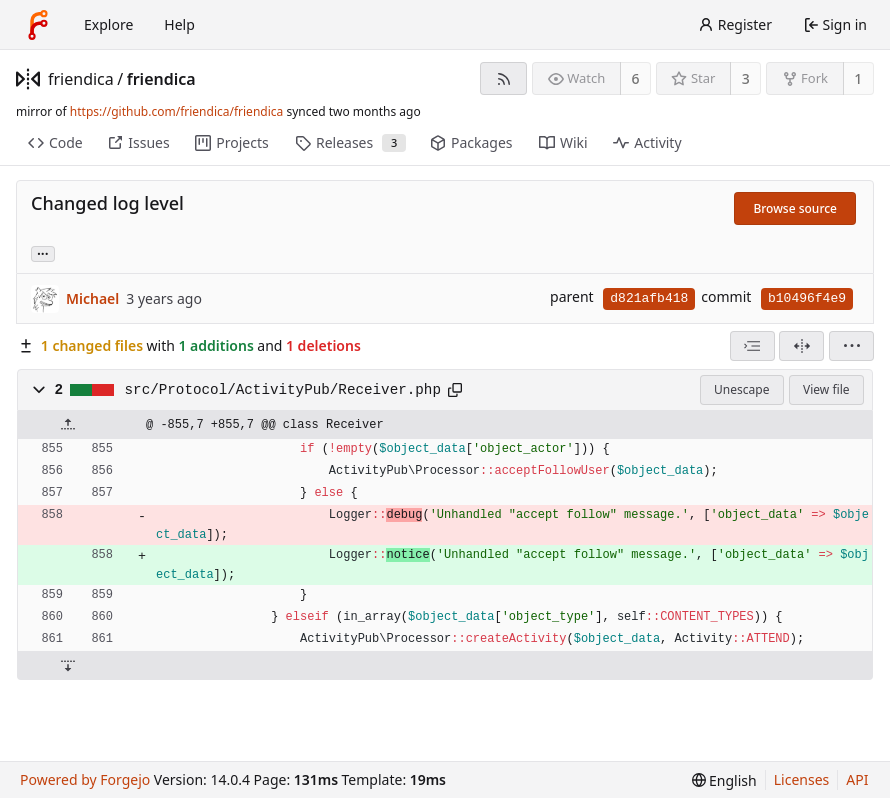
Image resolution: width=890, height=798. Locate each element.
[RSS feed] (503, 78)
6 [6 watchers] (636, 78)
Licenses (802, 779)
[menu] (851, 346)
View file (826, 389)
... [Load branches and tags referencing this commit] (43, 252)
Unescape (741, 389)
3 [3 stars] (746, 78)
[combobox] (752, 346)
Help (179, 24)
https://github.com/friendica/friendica (176, 111)
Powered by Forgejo (85, 779)
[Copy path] (455, 390)
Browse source (795, 208)
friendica (81, 79)
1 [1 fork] (858, 78)
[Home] (38, 25)
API (857, 779)
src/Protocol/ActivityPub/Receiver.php (283, 390)
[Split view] (801, 346)
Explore (108, 24)
